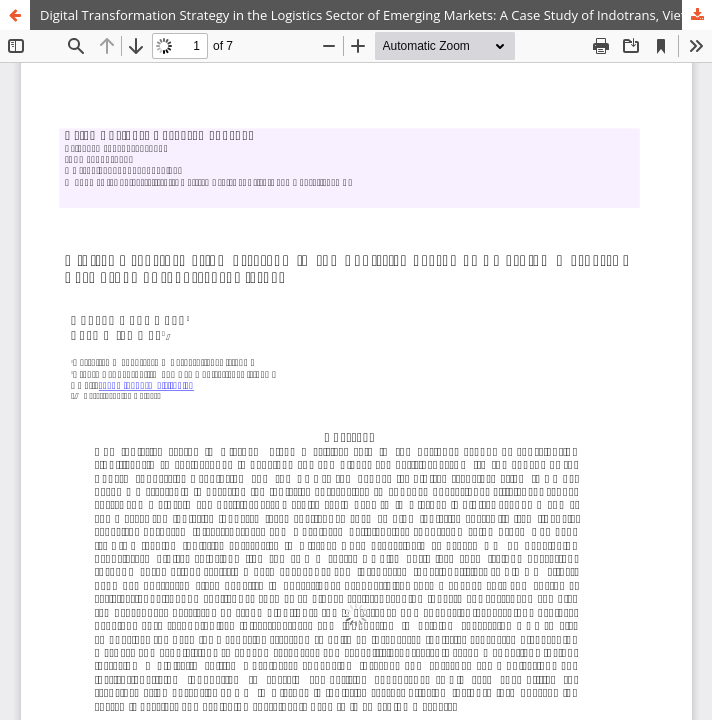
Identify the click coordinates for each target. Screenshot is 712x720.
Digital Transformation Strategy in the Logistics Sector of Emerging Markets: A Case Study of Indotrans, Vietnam (376, 15)
